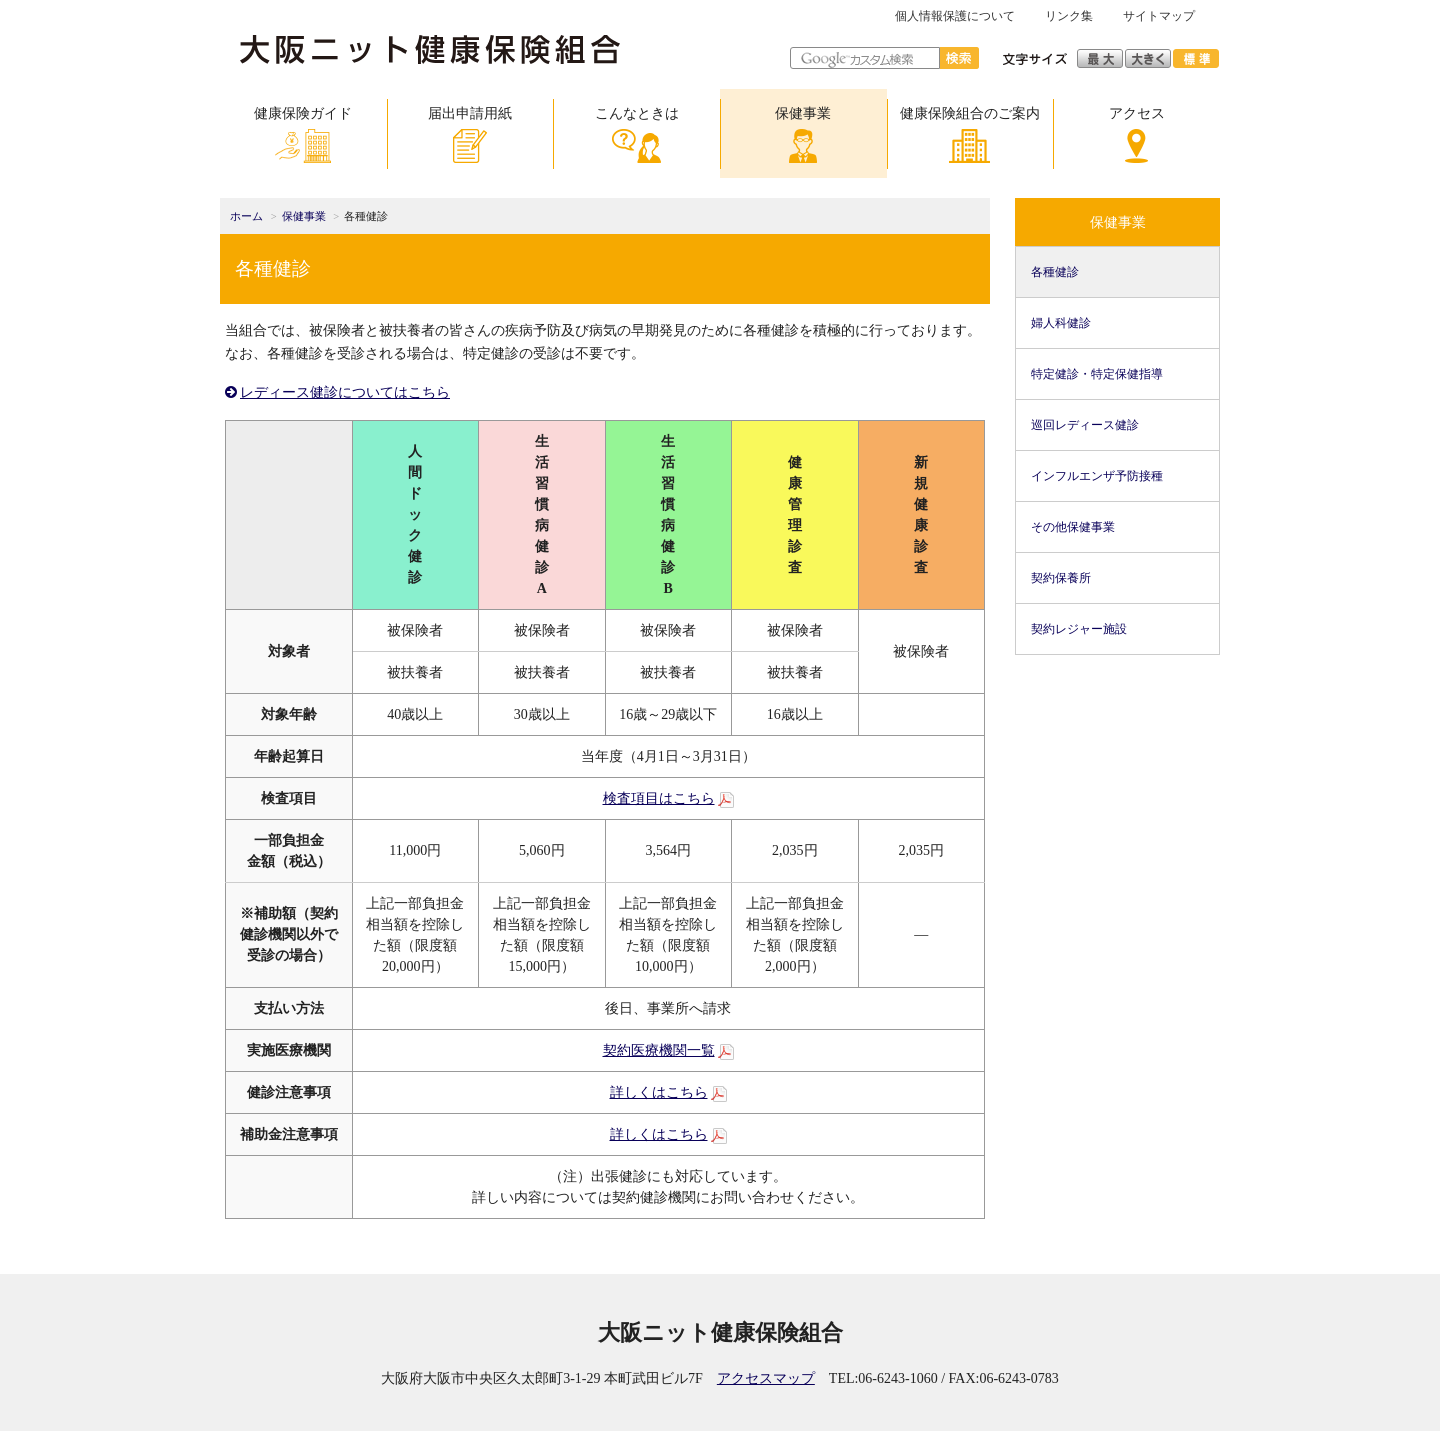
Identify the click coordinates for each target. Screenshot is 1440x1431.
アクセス (1137, 134)
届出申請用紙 (470, 134)
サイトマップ (1159, 16)
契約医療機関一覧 (659, 1050)
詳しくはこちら (659, 1092)
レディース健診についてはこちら (345, 392)
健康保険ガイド (303, 134)
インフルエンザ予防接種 (1097, 476)
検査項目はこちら (659, 798)
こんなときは (637, 134)
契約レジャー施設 (1079, 629)
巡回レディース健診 (1085, 425)
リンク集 (1069, 16)
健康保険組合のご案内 (970, 134)
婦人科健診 (1061, 323)
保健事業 (803, 134)
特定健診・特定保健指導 (1097, 374)
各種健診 (1055, 272)
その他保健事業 (1073, 527)
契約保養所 (1061, 578)
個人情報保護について (955, 16)
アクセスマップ (766, 1378)
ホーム (246, 216)
